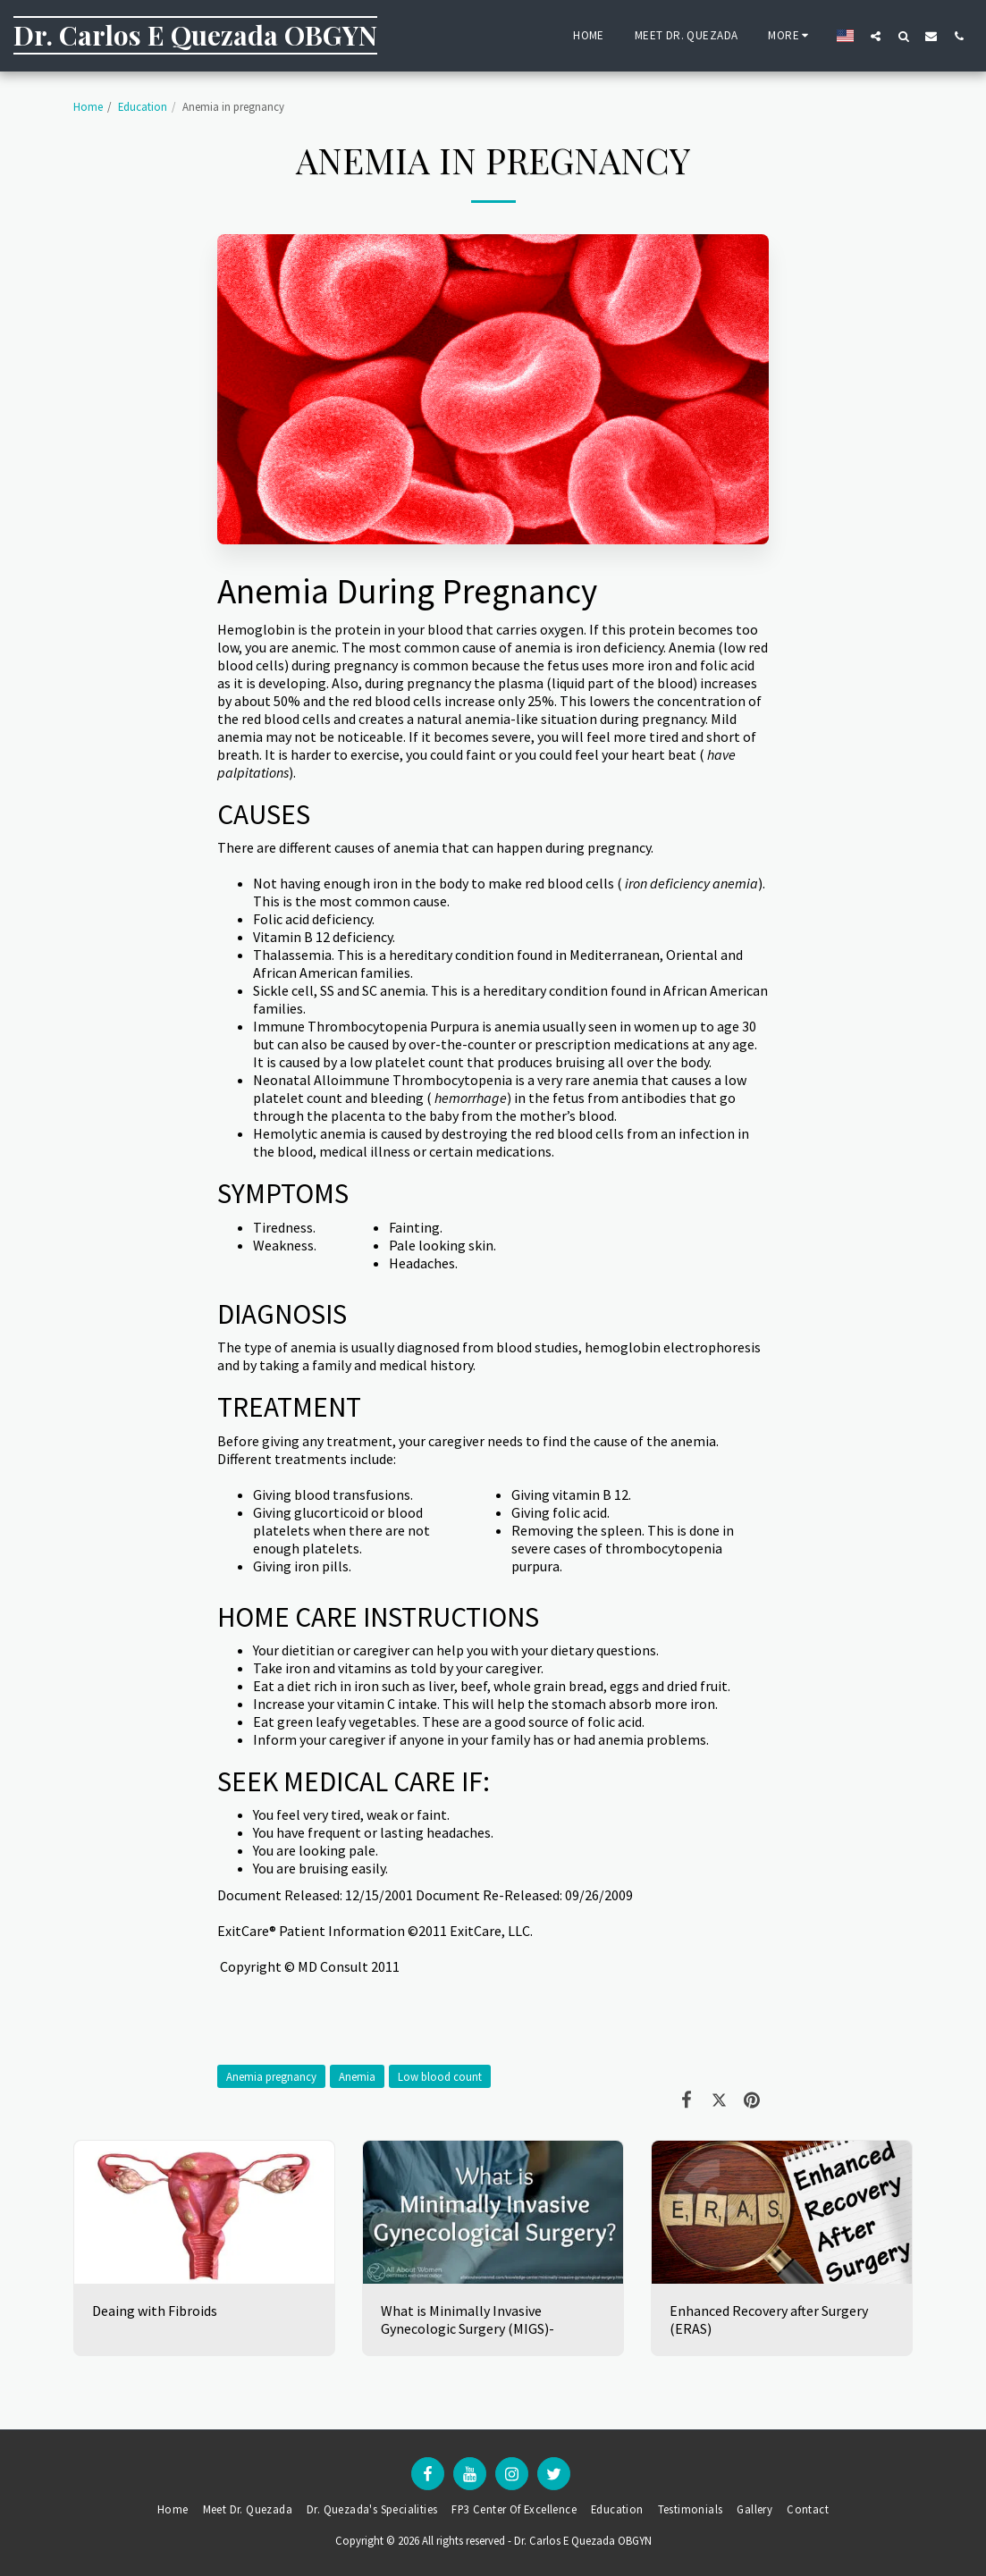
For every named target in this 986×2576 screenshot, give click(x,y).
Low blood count (440, 2076)
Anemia (357, 2076)
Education (142, 106)
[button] (876, 35)
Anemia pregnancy (271, 2076)
